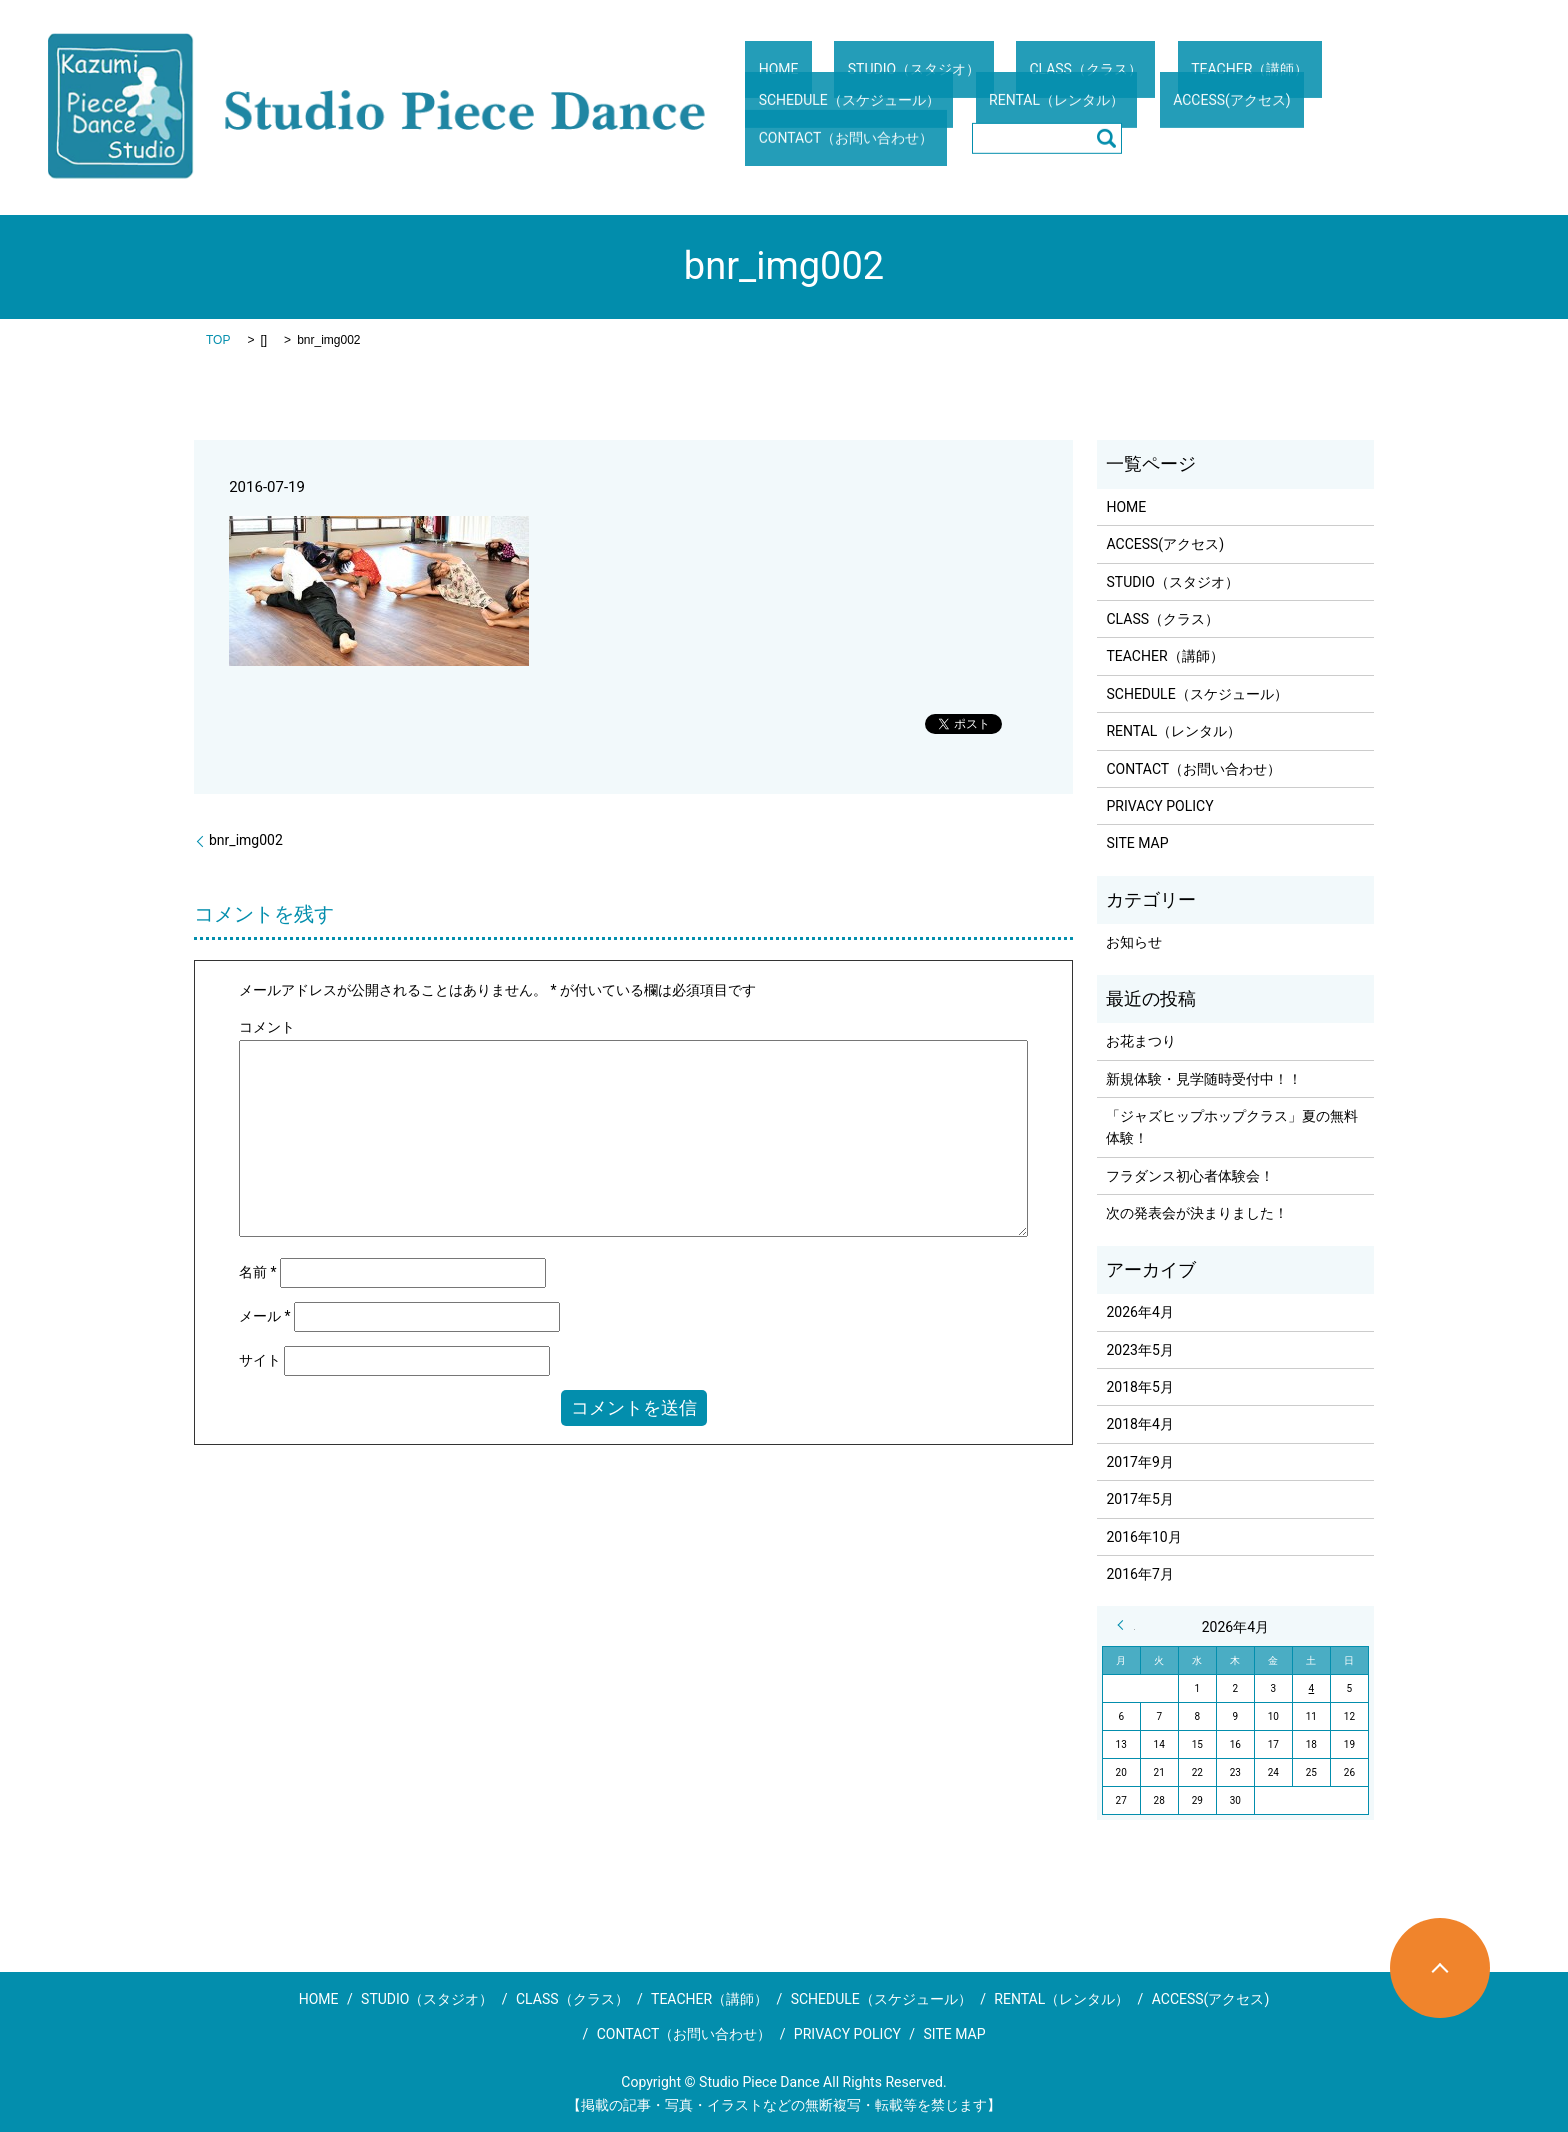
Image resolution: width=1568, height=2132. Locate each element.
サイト (260, 1360)
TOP (218, 340)
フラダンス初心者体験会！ (1190, 1176)
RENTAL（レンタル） (812, 122)
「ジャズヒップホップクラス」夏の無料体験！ (1232, 1127)
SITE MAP (1137, 843)
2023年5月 (1139, 1350)
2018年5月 (1139, 1387)
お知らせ (1134, 942)
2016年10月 (1143, 1537)
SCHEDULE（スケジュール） (1327, 84)
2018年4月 (1139, 1424)
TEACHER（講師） (1155, 84)
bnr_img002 (246, 840)
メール (265, 1316)
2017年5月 (1139, 1499)
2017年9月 (1139, 1462)
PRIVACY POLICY (1159, 806)
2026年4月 (1139, 1312)
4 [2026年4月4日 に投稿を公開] (1312, 1688)
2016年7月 (1139, 1574)
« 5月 (1126, 1625)
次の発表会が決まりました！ (1197, 1213)
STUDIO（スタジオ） (873, 84)
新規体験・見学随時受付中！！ (1204, 1079)
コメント (267, 1027)
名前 (258, 1272)
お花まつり (1141, 1041)
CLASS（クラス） (1018, 84)
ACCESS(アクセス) (961, 122)
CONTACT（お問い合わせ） (1129, 122)
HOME (765, 84)
